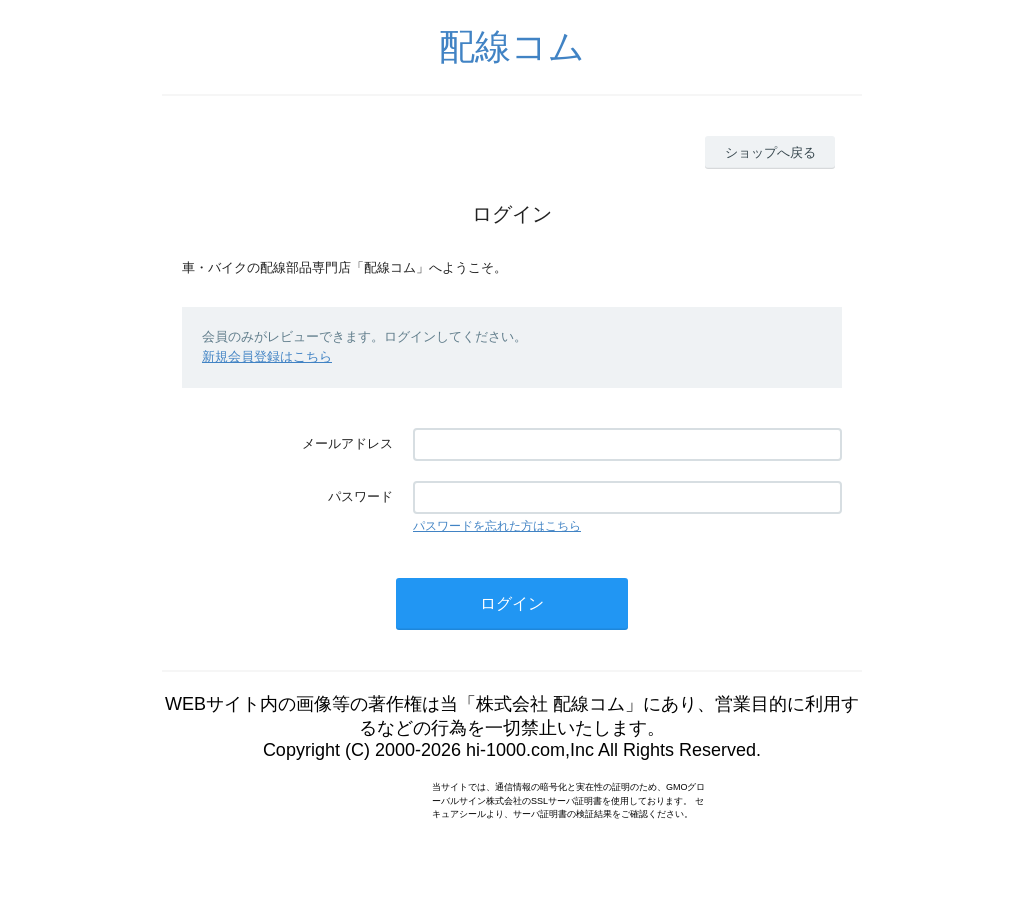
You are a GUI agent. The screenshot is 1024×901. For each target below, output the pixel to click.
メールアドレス (347, 443)
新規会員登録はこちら (267, 356)
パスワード (360, 496)
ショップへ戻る (770, 152)
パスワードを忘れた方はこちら (497, 526)
